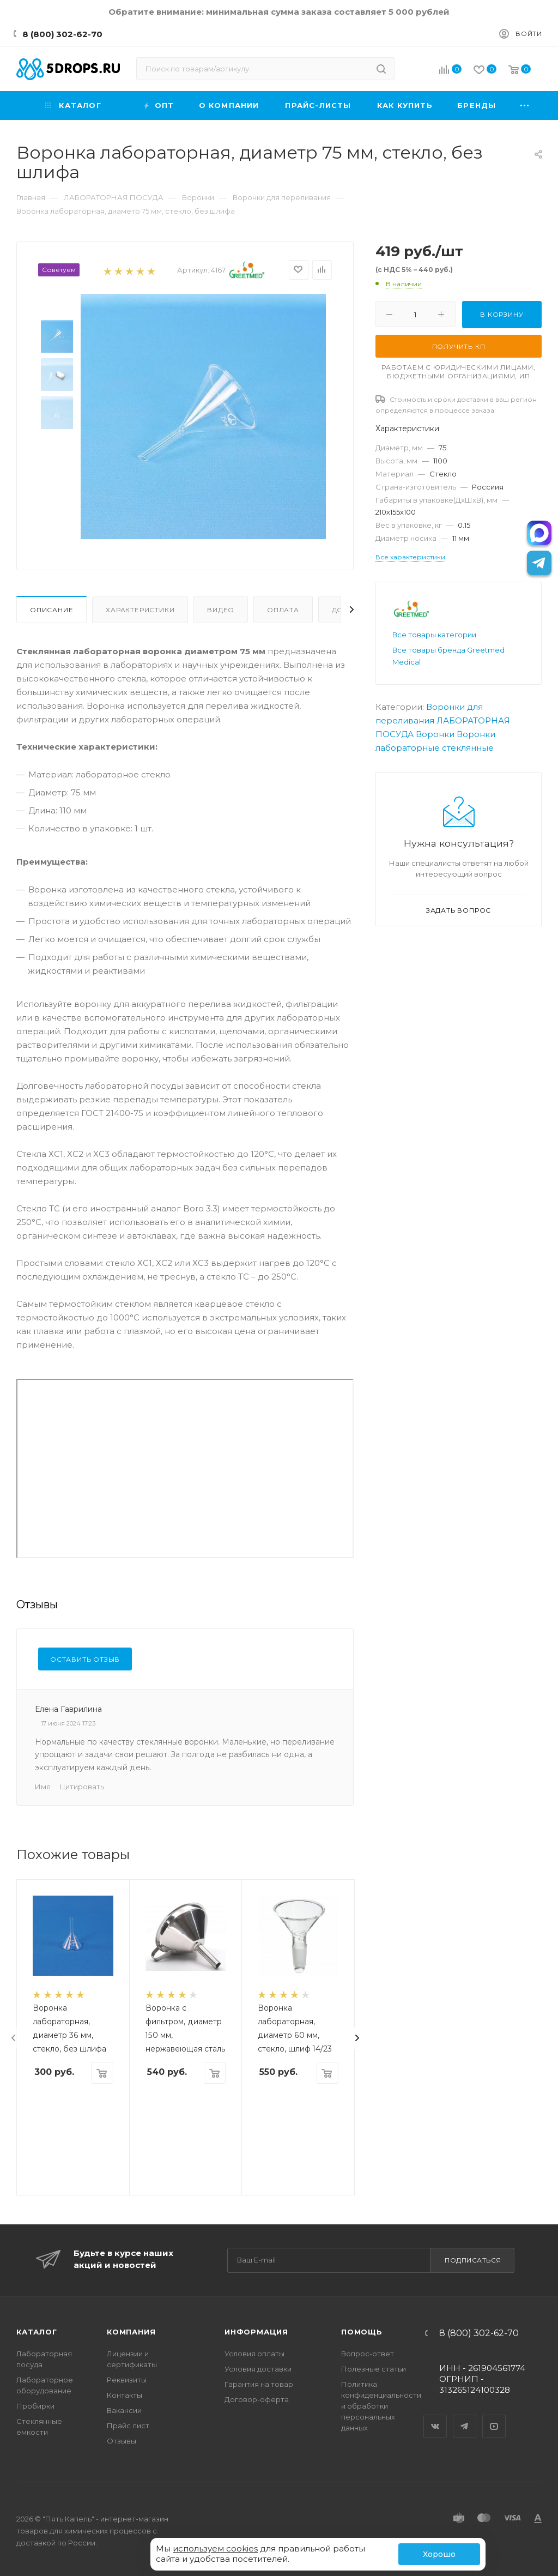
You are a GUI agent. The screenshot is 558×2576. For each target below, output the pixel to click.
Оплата (283, 610)
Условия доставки (258, 2368)
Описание (51, 610)
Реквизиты (127, 2379)
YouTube (494, 2417)
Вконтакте (435, 2417)
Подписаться (473, 2260)
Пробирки (35, 2406)
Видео (220, 610)
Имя (43, 1786)
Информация (256, 2331)
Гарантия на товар (259, 2384)
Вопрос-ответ (367, 2353)
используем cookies (215, 2548)
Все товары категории (434, 634)
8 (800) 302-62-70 (62, 34)
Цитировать (82, 1786)
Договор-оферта (257, 2399)
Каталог (36, 2331)
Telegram (464, 2417)
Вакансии (124, 2410)
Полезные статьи (373, 2368)
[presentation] (14, 2038)
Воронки (435, 734)
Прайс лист (128, 2425)
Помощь (362, 2331)
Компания (131, 2331)
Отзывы (121, 2440)
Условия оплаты (254, 2353)
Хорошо (439, 2554)
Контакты (124, 2395)
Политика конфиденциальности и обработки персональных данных (381, 2406)
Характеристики (140, 610)
